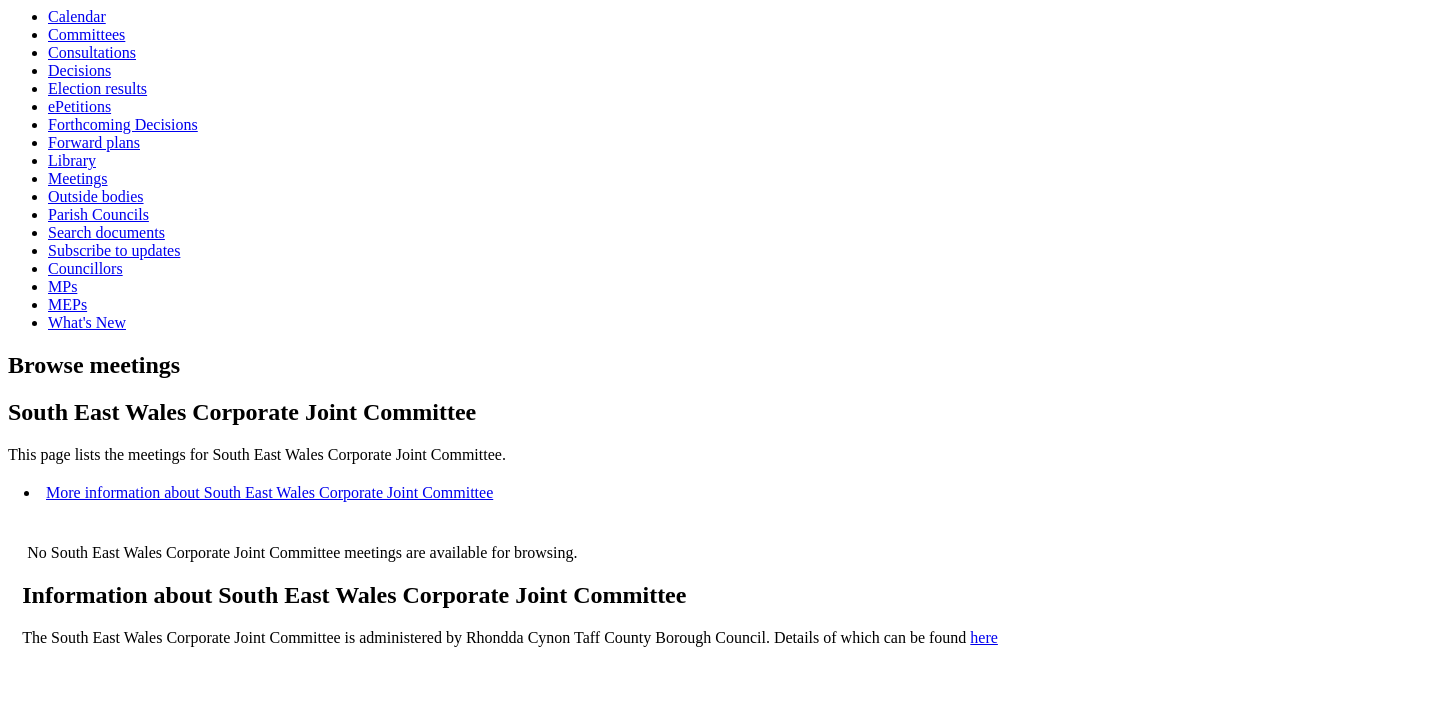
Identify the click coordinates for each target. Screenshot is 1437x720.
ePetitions (79, 106)
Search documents (106, 232)
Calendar (77, 16)
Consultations (92, 52)
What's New (87, 322)
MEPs (67, 304)
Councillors (85, 268)
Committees (86, 34)
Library (72, 160)
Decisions (79, 70)
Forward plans (94, 142)
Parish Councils (98, 214)
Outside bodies (96, 196)
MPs (62, 286)
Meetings (78, 178)
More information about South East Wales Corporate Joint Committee (269, 492)
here (984, 637)
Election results (97, 88)
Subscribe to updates (114, 250)
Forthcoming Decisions (123, 124)
